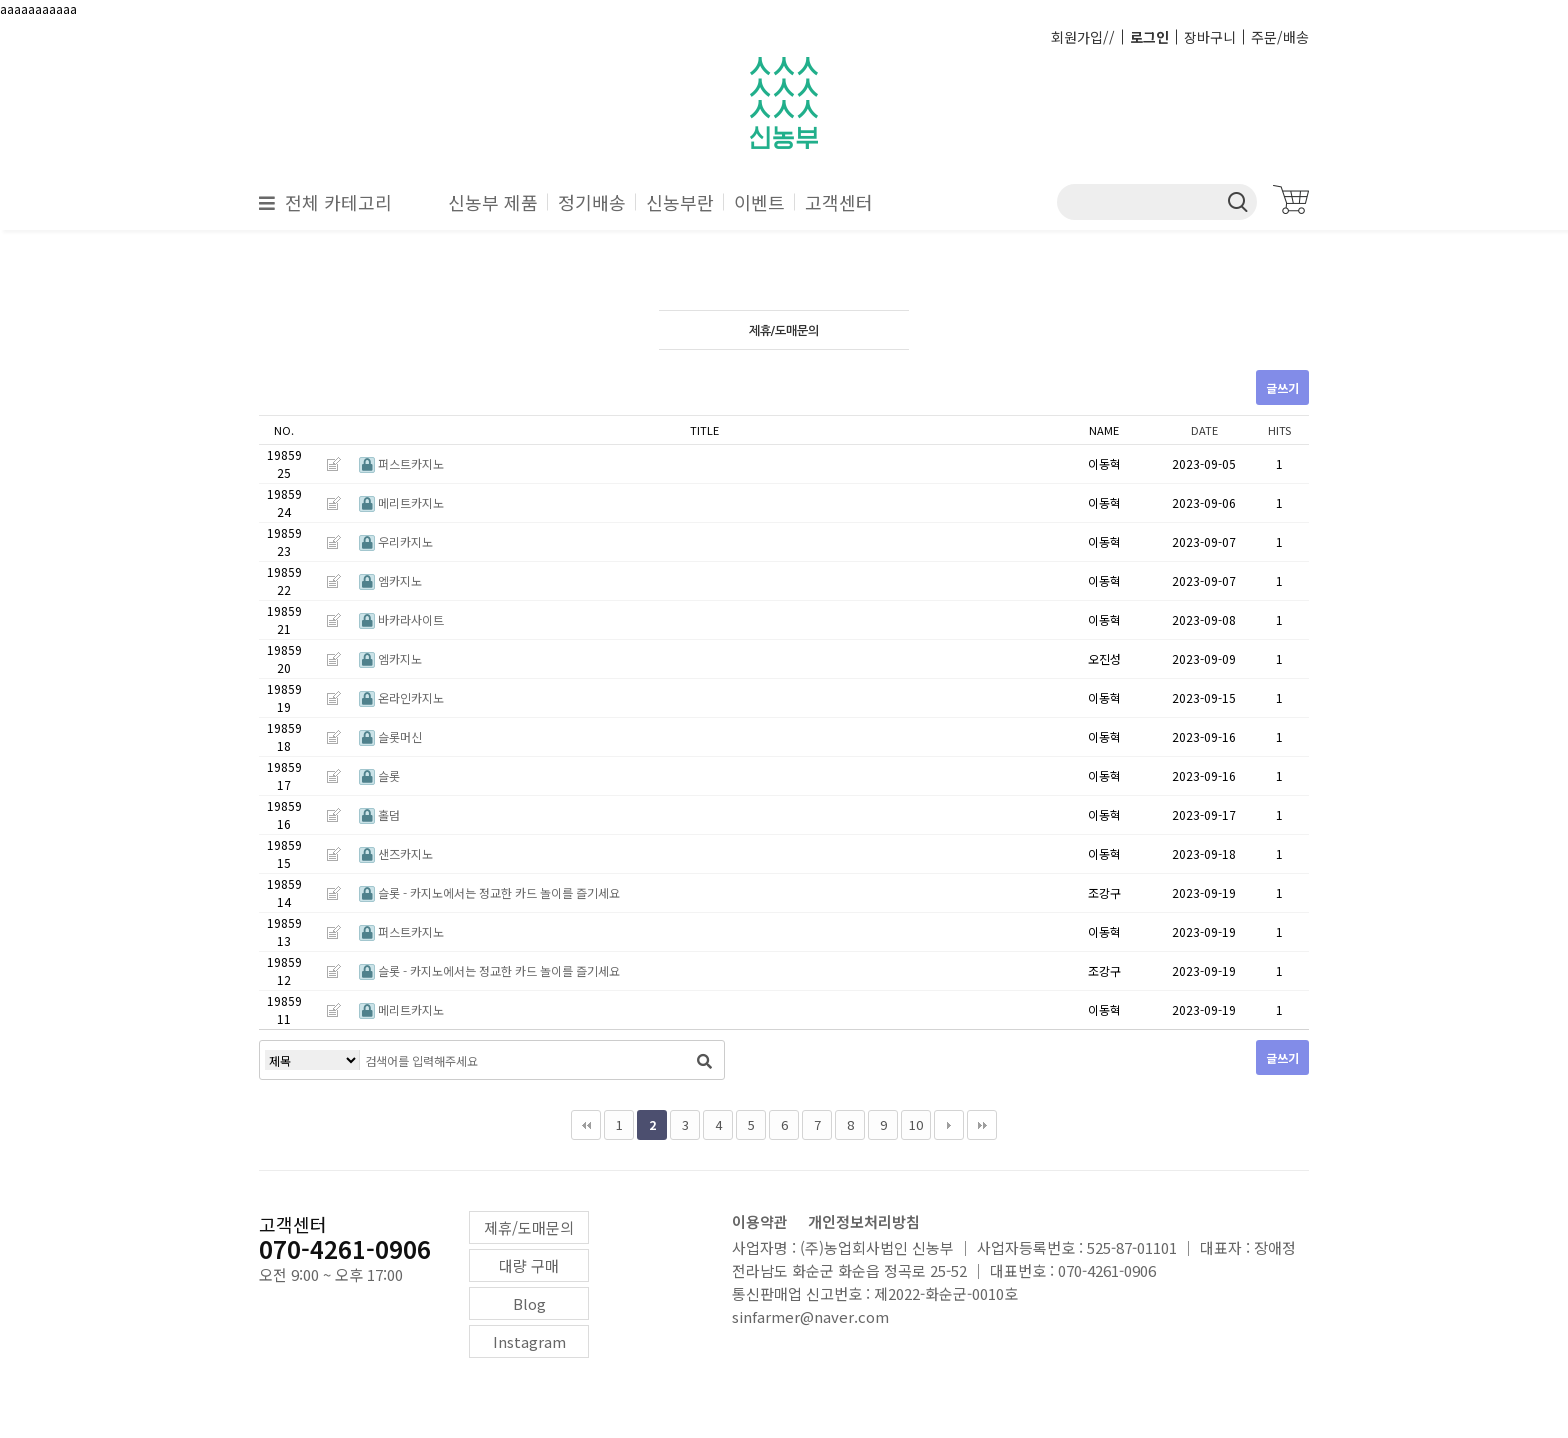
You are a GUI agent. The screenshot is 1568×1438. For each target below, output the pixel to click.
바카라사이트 (401, 619)
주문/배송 (1280, 37)
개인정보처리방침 (864, 1221)
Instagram (529, 1341)
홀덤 (379, 814)
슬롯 (379, 775)
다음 (949, 1125)
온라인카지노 (401, 697)
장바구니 (1210, 37)
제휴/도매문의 (529, 1227)
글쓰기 (1282, 387)
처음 (586, 1125)
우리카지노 (396, 541)
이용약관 (760, 1221)
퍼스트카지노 (401, 463)
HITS (1279, 430)
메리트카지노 (401, 502)
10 (916, 1124)
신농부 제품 (493, 202)
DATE (1204, 430)
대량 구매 (529, 1265)
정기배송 (592, 202)
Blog (529, 1303)
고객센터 (839, 202)
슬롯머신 (390, 736)
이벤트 (759, 202)
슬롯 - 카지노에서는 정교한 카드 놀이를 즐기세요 (489, 892)
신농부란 (680, 202)
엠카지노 (390, 580)
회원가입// (1083, 37)
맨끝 (982, 1125)
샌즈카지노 (396, 853)
